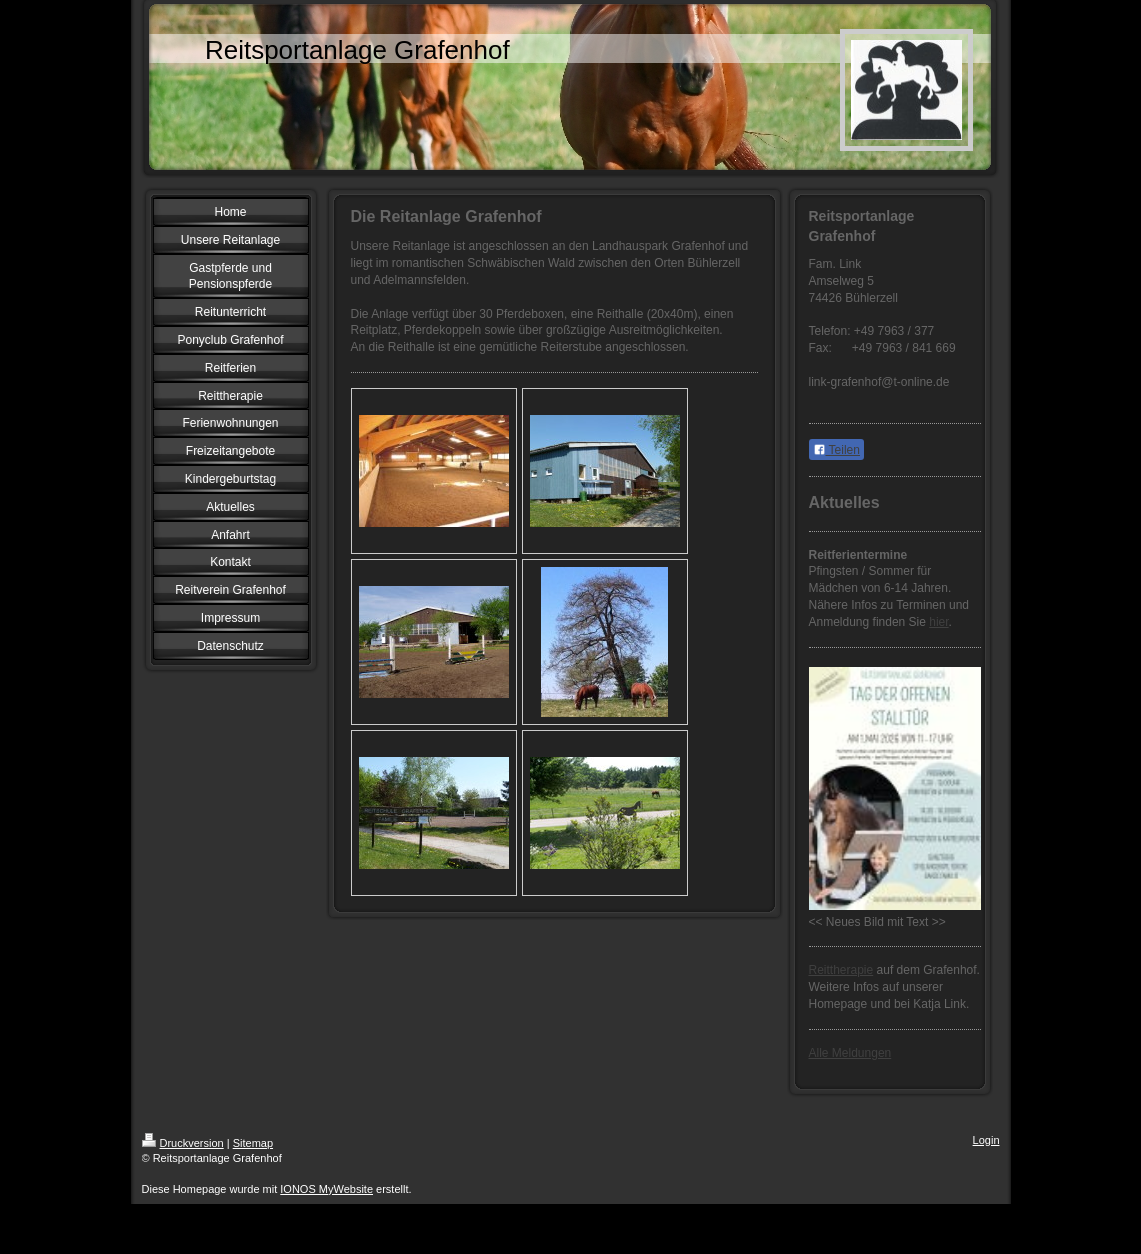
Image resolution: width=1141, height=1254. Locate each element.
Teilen (836, 450)
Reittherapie (841, 970)
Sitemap (253, 1143)
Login (986, 1140)
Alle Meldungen (850, 1053)
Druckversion (183, 1143)
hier (938, 622)
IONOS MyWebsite (326, 1189)
